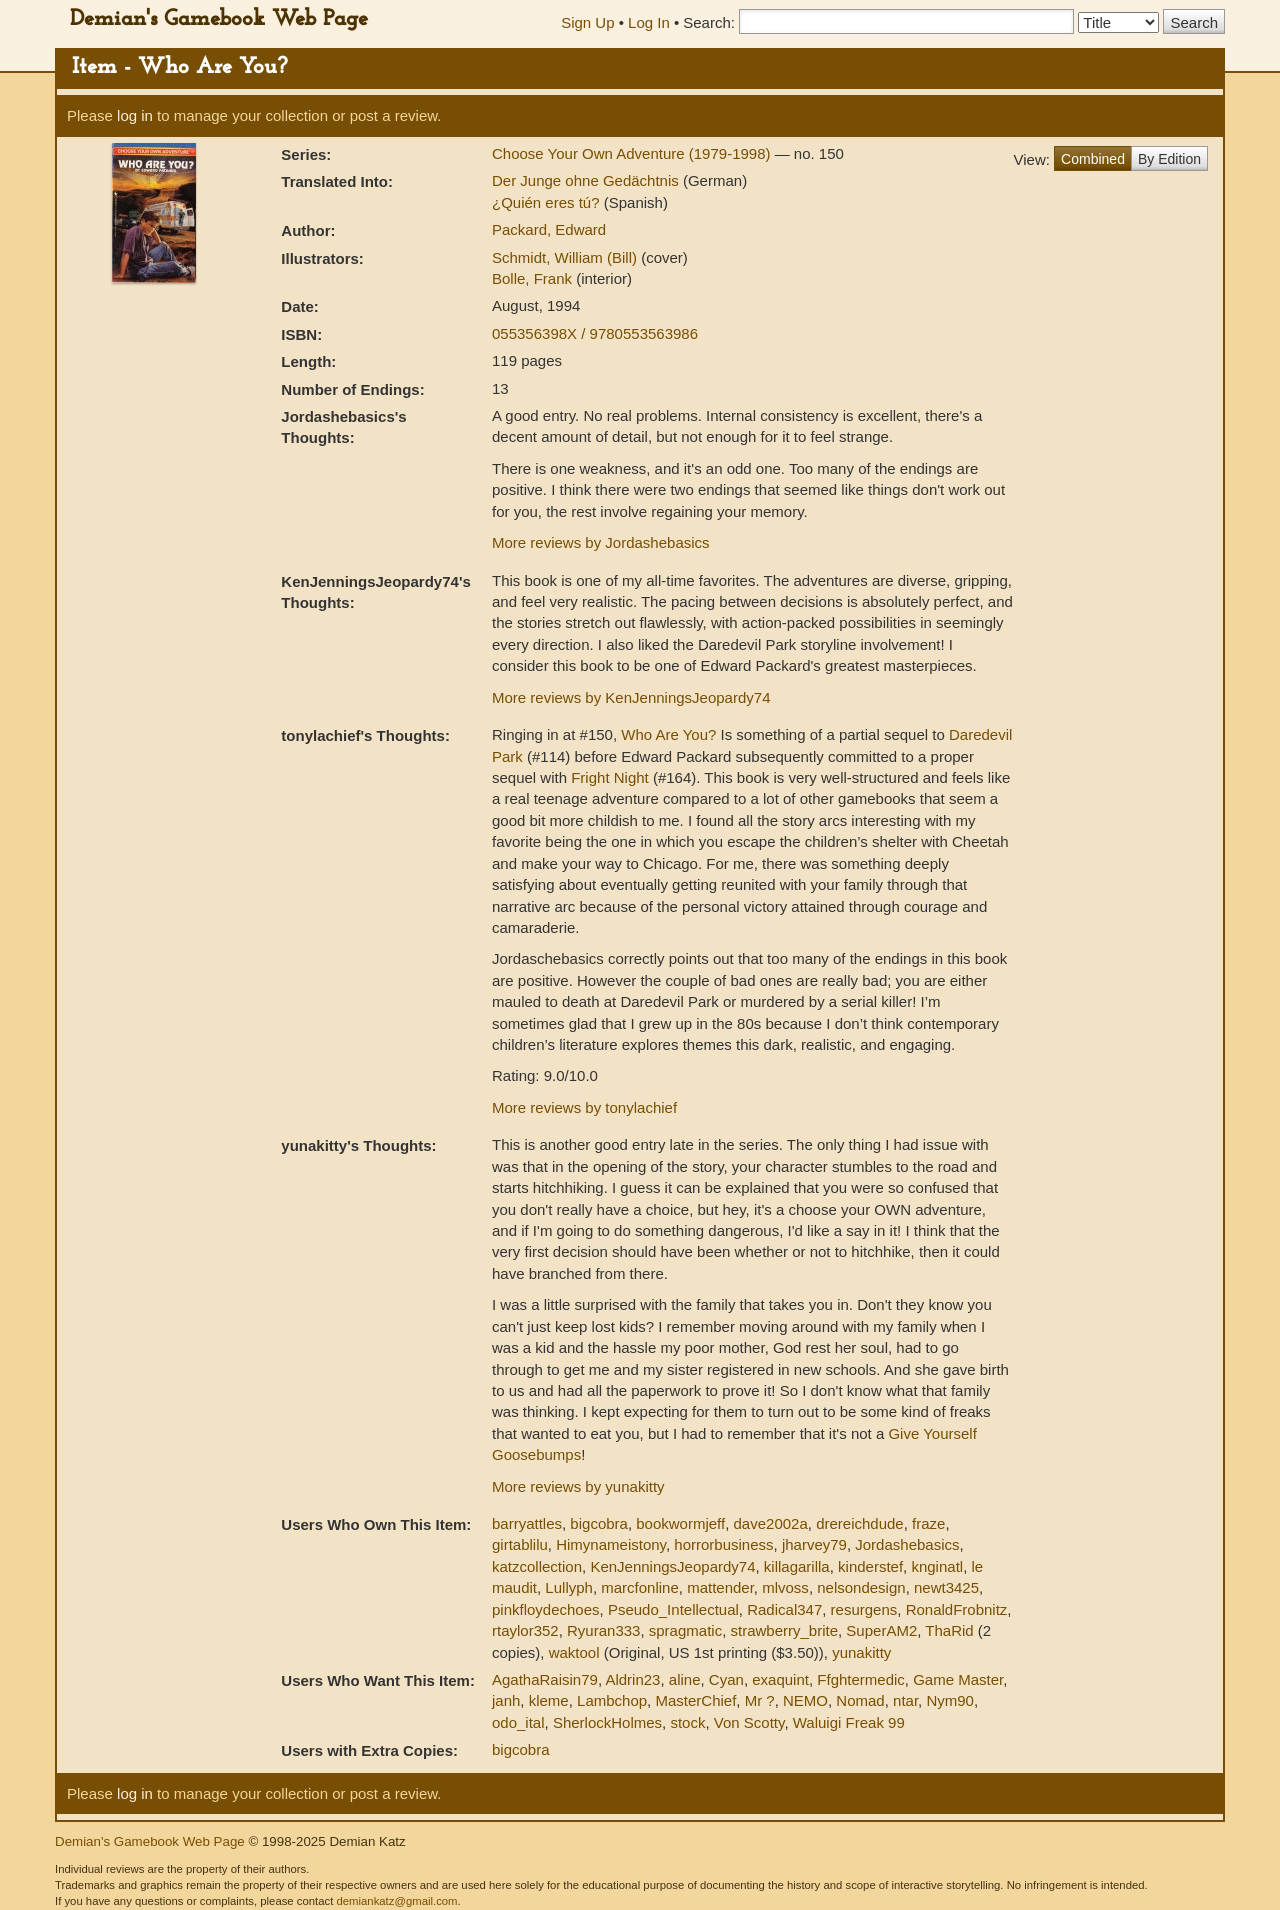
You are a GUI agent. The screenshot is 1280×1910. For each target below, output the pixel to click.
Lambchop (612, 1700)
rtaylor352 (525, 1630)
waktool (574, 1652)
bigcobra (599, 1523)
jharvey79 (814, 1544)
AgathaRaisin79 (545, 1679)
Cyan (726, 1679)
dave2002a (771, 1523)
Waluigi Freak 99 (849, 1722)
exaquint (780, 1679)
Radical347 (784, 1609)
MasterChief (695, 1700)
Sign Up (587, 22)
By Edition (1169, 159)
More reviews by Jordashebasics (601, 542)
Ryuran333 (603, 1630)
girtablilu (520, 1544)
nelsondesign (861, 1587)
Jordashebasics (907, 1544)
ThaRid (949, 1630)
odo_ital (518, 1722)
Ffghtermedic (861, 1679)
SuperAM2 (881, 1630)
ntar (905, 1700)
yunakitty (861, 1652)
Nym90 (950, 1700)
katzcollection (537, 1566)
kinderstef (870, 1566)
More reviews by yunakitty (578, 1486)
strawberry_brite (784, 1630)
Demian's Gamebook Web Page (219, 19)
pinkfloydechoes (546, 1609)
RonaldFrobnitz (957, 1609)
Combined (1093, 159)
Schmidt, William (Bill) (566, 257)
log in (135, 115)
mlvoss (785, 1587)
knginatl (937, 1566)
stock (687, 1722)
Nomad (860, 1700)
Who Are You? (668, 734)
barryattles (527, 1523)
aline (685, 1679)
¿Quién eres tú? (548, 202)
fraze (928, 1523)
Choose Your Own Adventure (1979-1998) (633, 153)
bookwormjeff (680, 1523)
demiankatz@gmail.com (396, 1901)
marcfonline (640, 1587)
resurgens (864, 1609)
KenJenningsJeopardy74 (672, 1566)
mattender (720, 1587)
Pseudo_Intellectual (673, 1609)
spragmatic (685, 1630)
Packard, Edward (549, 229)
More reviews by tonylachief (584, 1107)
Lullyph (569, 1587)
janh (506, 1700)
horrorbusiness (723, 1544)
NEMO (805, 1700)
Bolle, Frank (534, 278)
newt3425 (946, 1587)
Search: (709, 22)
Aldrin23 (632, 1679)
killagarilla (797, 1566)
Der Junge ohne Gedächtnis (587, 180)
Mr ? (760, 1700)
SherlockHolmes (607, 1722)
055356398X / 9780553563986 (595, 333)
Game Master (958, 1679)
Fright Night (610, 777)
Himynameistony (611, 1544)
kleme (549, 1700)
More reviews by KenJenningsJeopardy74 (631, 697)
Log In (649, 22)
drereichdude (860, 1523)
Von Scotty (749, 1722)
